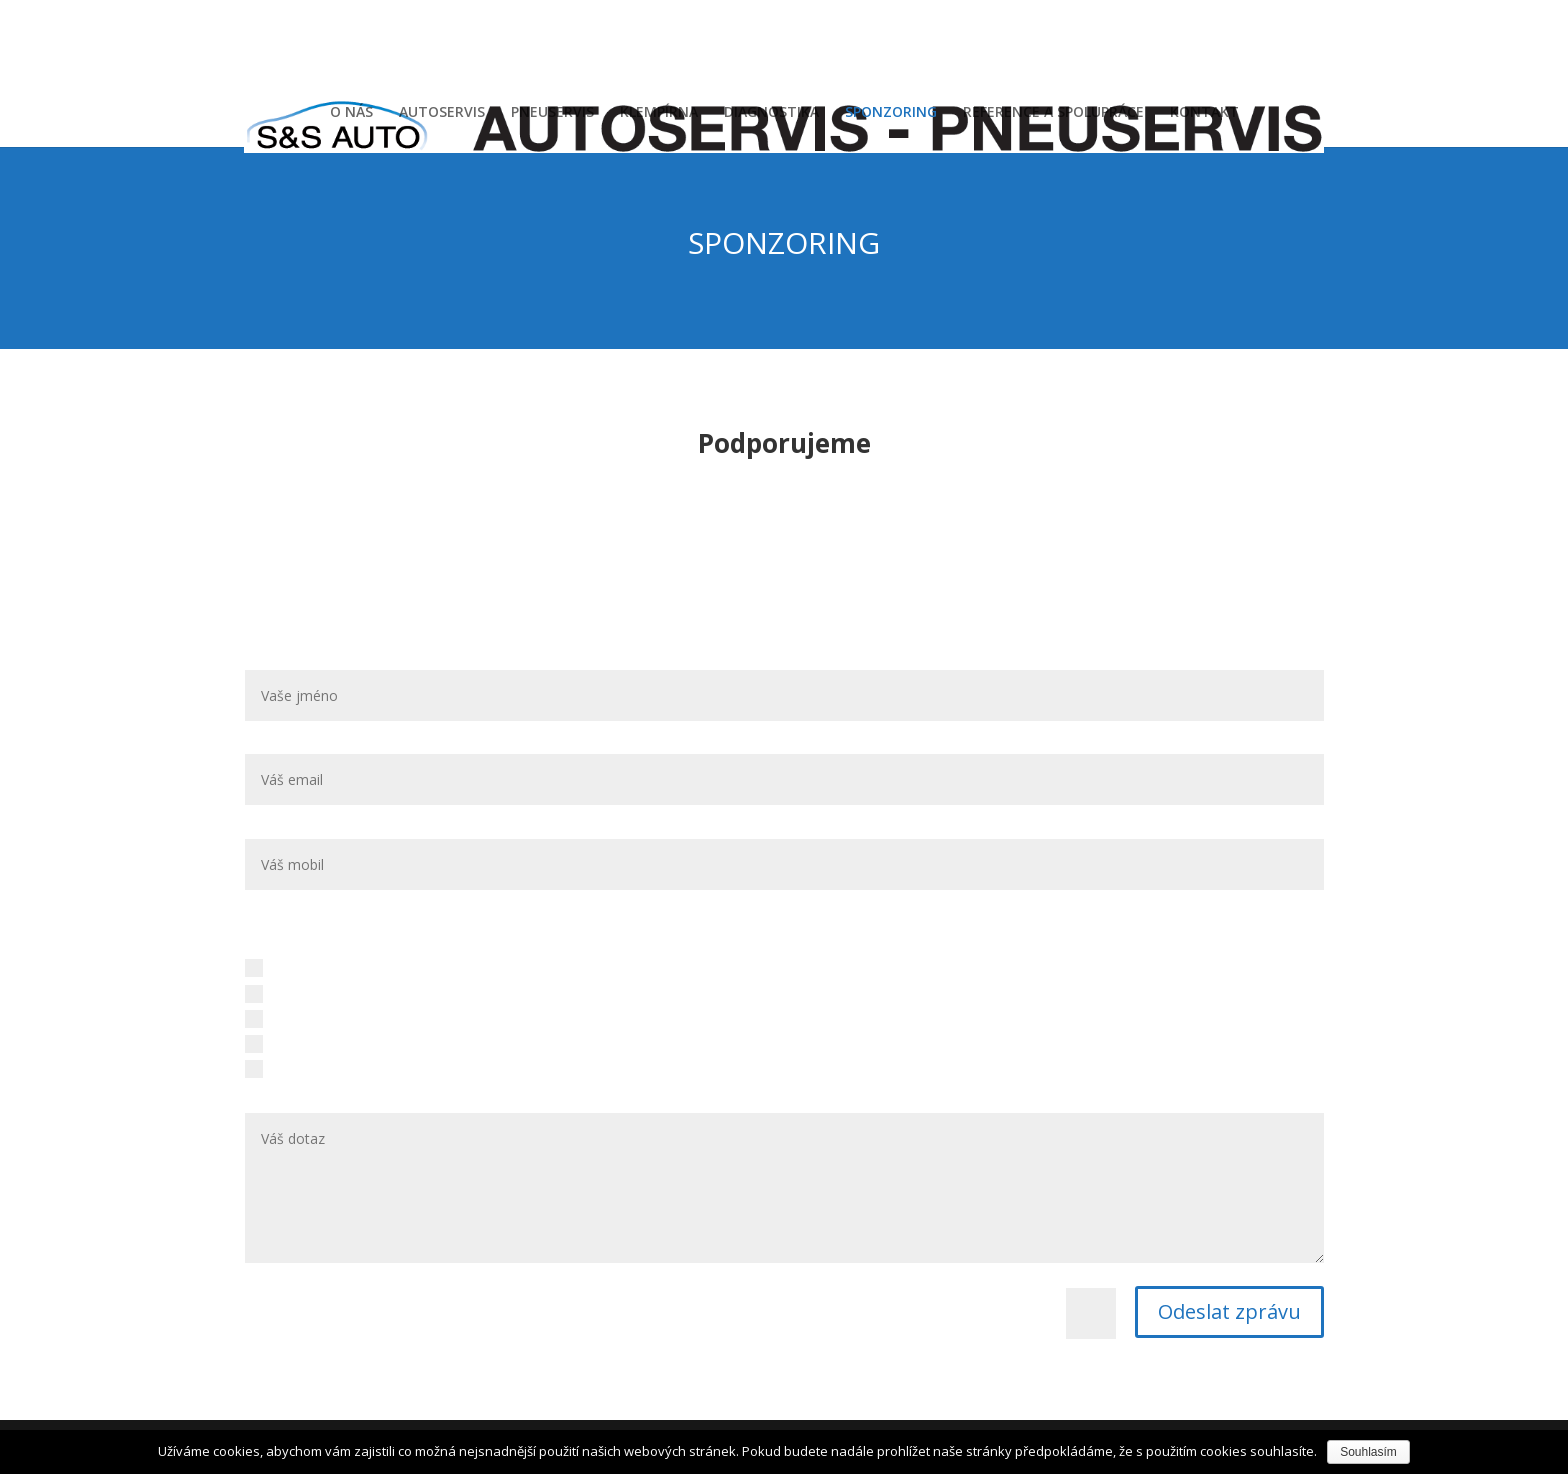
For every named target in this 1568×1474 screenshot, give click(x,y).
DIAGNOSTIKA (771, 113)
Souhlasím (1368, 1452)
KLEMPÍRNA (659, 113)
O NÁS (351, 113)
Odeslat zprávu (1229, 1311)
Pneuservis (292, 992)
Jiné (268, 1068)
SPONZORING (891, 113)
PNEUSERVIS (552, 113)
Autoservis (291, 967)
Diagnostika (295, 1043)
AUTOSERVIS (442, 113)
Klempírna (289, 1018)
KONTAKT (1204, 113)
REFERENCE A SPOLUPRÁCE (1053, 113)
